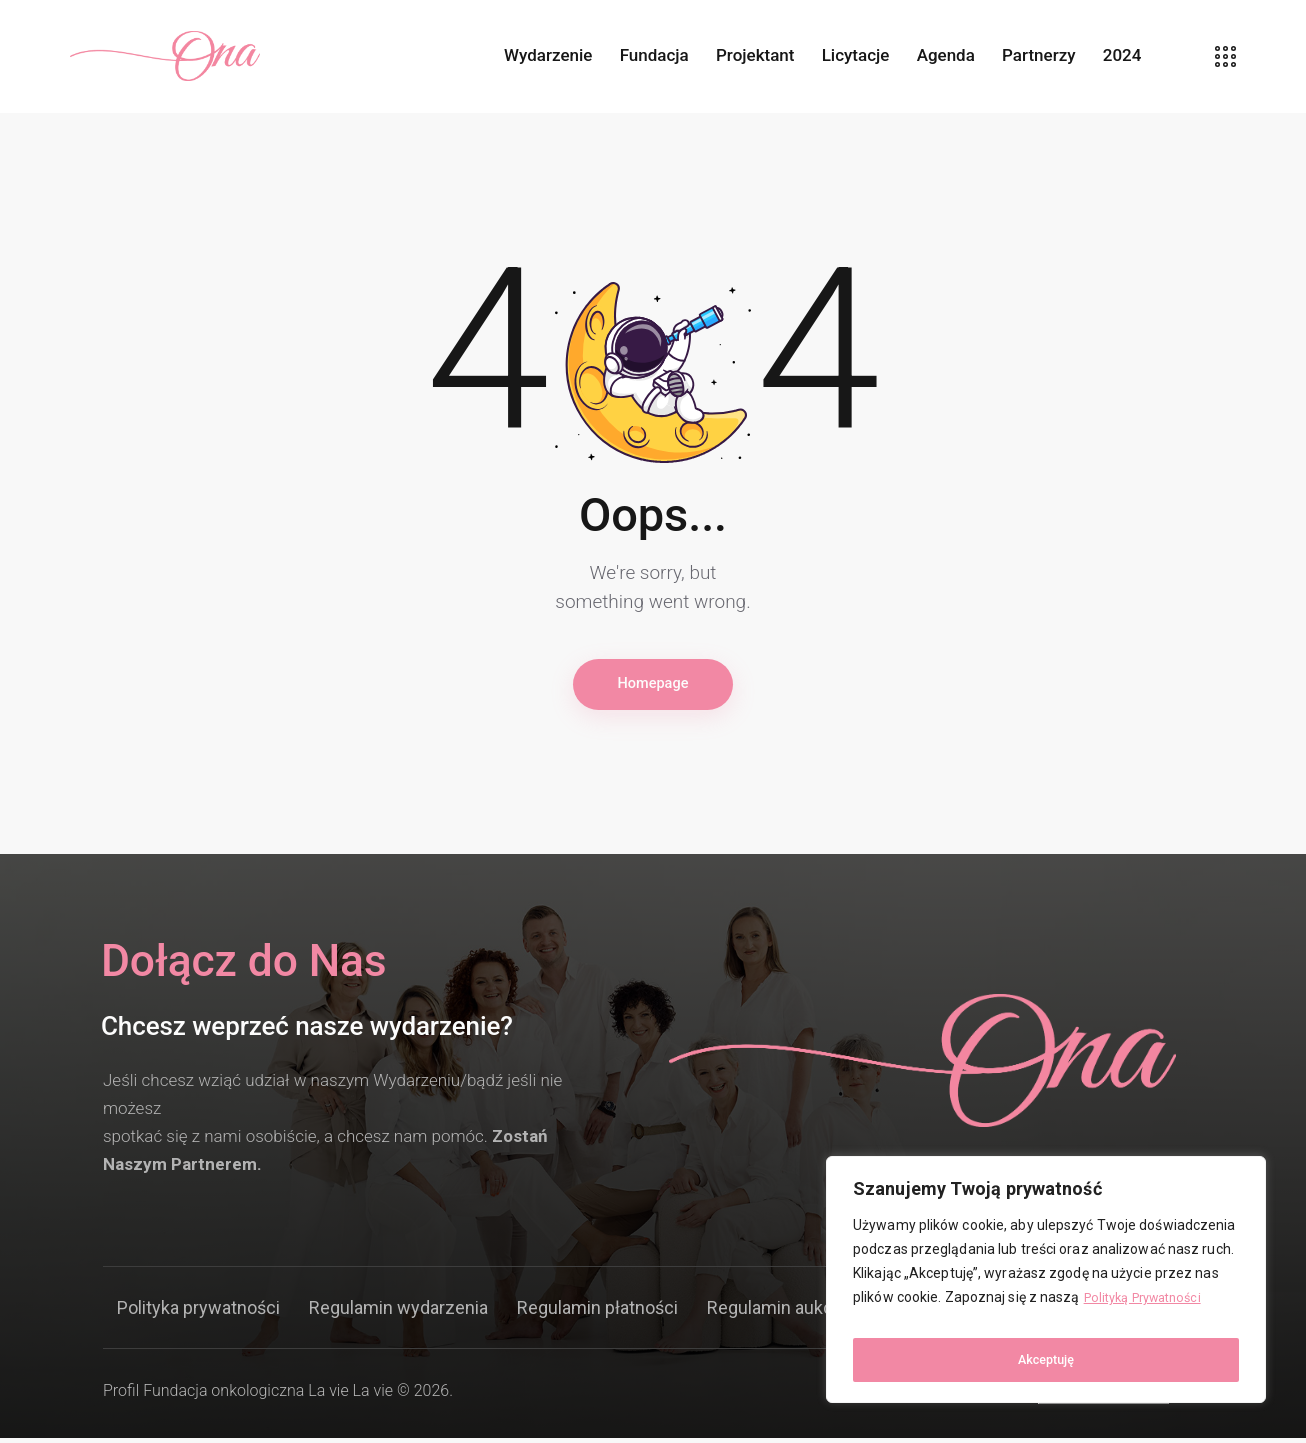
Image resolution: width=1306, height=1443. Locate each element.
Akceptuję (1046, 1360)
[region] (1046, 1286)
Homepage (653, 686)
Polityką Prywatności (1150, 1310)
